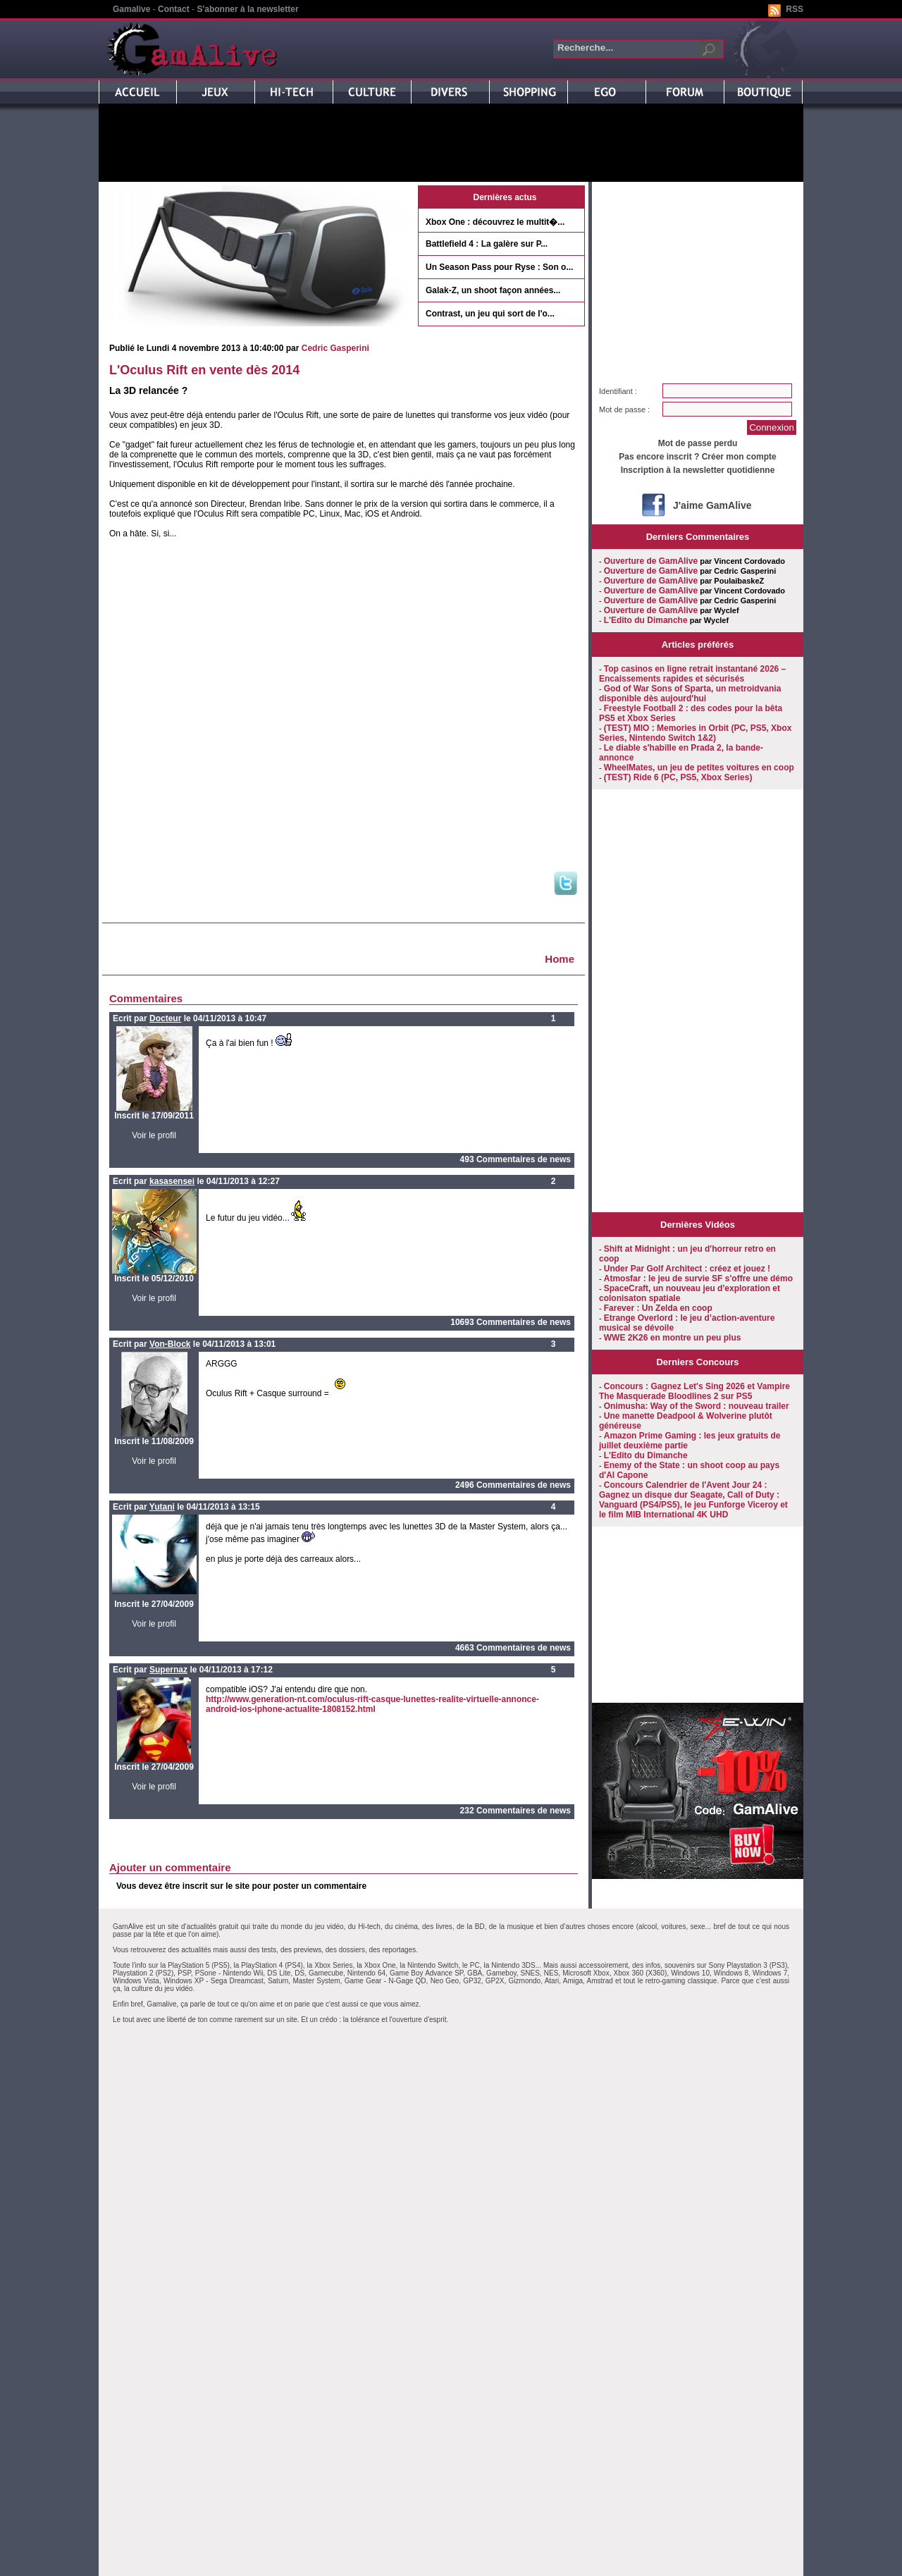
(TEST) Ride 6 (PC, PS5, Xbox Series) (678, 777)
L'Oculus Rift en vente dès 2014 (204, 370)
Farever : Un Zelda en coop (658, 1308)
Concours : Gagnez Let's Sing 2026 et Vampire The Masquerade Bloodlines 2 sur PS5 (694, 1391)
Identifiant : (618, 391)
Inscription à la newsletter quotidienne (698, 470)
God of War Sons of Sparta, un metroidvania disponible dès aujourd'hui (690, 693)
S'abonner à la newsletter (247, 9)
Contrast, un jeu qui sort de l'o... (490, 314)
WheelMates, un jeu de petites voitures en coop (699, 767)
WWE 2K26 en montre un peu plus (672, 1338)
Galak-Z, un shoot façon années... (493, 290)
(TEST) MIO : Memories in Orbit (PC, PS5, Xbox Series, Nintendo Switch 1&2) (695, 733)
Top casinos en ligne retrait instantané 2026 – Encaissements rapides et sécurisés (692, 674)
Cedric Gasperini (335, 348)
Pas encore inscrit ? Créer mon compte (697, 457)
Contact (174, 9)
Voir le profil (154, 1135)
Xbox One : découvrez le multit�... (495, 222)
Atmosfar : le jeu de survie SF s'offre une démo (698, 1278)
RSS (794, 9)
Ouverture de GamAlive (651, 561)
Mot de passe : (624, 409)
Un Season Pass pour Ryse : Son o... (499, 267)
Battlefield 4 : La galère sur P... (487, 244)
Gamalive (131, 9)
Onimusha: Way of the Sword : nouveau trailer (696, 1406)
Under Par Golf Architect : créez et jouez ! (687, 1269)
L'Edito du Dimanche (646, 620)
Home (559, 959)
